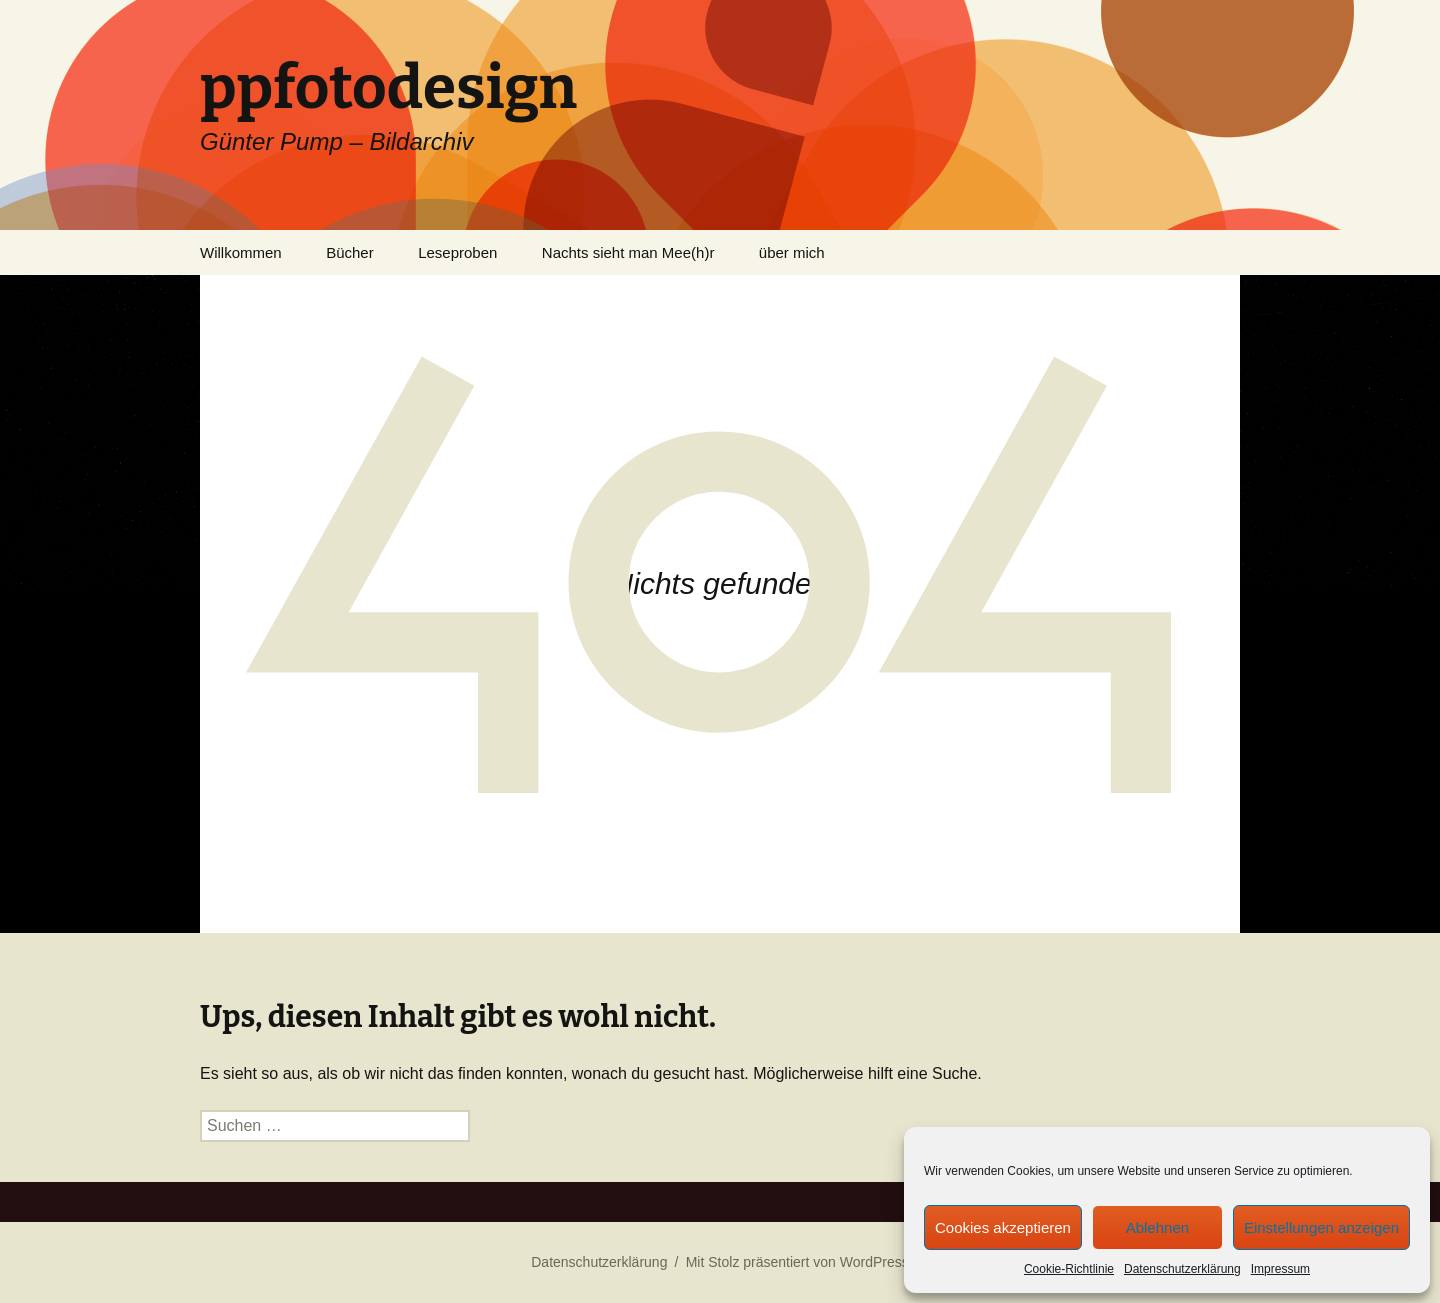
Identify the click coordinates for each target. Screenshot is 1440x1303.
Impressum (1280, 1269)
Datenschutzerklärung (1182, 1269)
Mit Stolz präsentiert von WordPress (797, 1262)
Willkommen (241, 252)
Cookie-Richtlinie (1069, 1269)
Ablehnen (1157, 1227)
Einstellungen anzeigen (1321, 1227)
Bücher (350, 252)
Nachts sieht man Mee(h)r (628, 252)
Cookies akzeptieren (1003, 1227)
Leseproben (457, 252)
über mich (792, 252)
